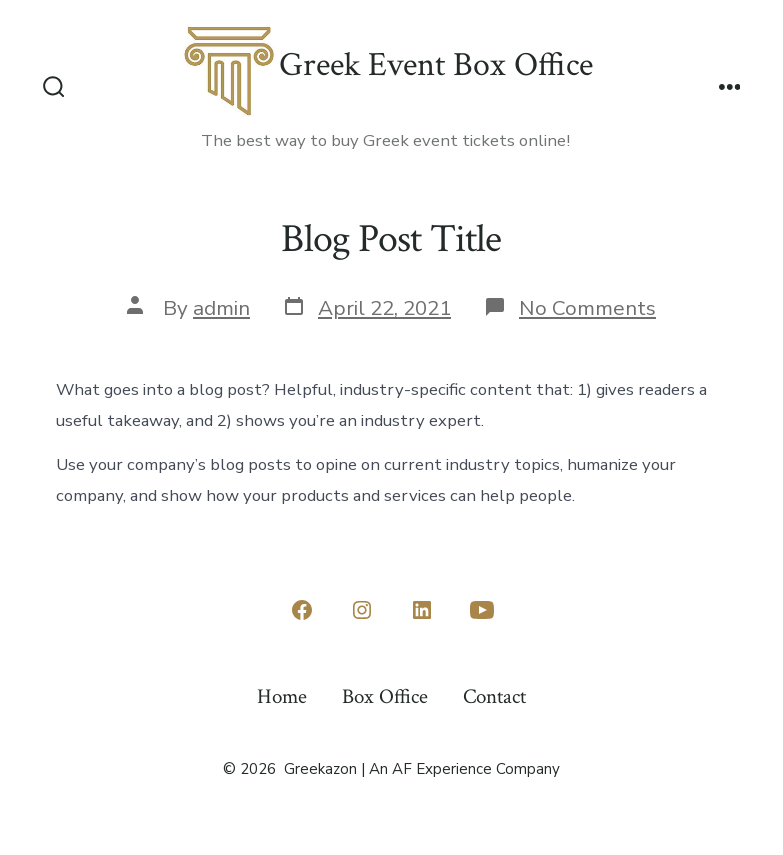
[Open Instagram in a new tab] (362, 610)
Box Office (385, 696)
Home (282, 696)
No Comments (587, 308)
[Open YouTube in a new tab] (482, 610)
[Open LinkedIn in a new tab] (422, 610)
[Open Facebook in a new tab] (302, 610)
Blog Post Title (391, 239)
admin (221, 308)
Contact (494, 696)
